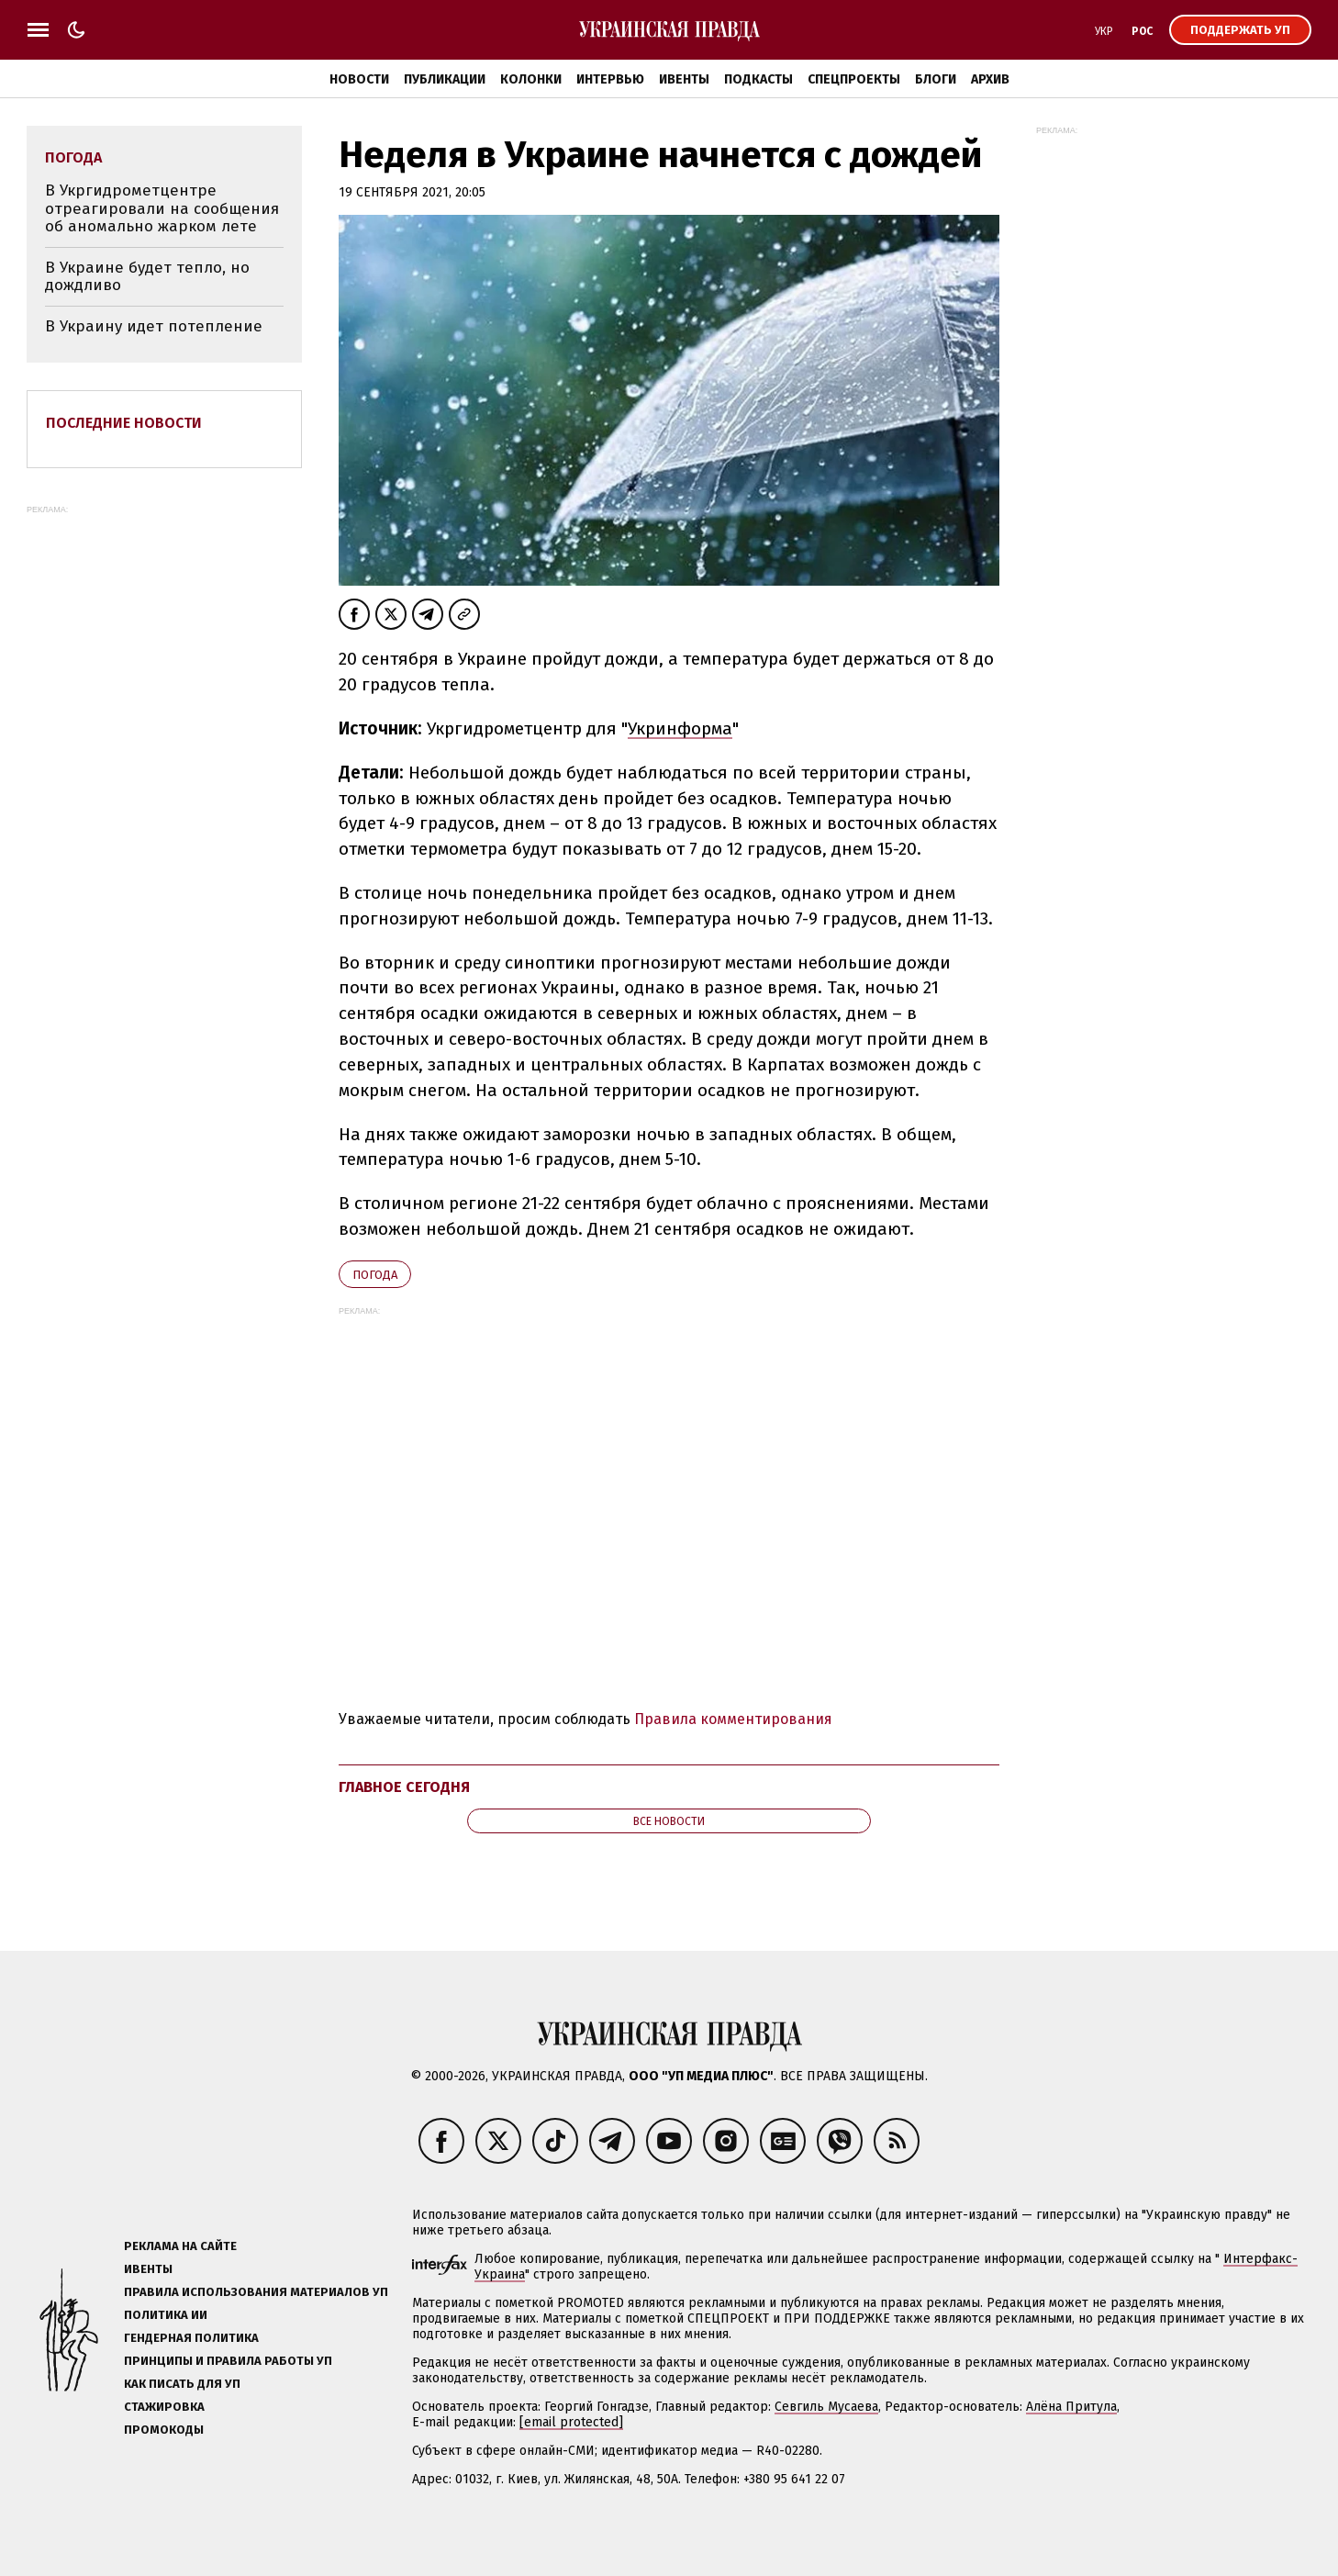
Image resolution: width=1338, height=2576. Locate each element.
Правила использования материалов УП (256, 2292)
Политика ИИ (165, 2315)
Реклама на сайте (180, 2246)
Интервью (610, 79)
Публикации (444, 79)
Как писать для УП (182, 2384)
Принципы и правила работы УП (228, 2361)
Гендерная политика (191, 2338)
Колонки (531, 79)
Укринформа (680, 728)
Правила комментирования (733, 1719)
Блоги (935, 79)
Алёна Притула (1071, 2406)
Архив (990, 79)
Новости (359, 79)
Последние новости (124, 422)
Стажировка (164, 2407)
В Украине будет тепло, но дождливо (147, 277)
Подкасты (758, 79)
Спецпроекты (854, 79)
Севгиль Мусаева (826, 2406)
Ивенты (684, 79)
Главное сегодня (404, 1787)
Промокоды (164, 2429)
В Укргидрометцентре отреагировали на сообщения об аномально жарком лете (162, 208)
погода (374, 1275)
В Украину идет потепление (153, 326)
